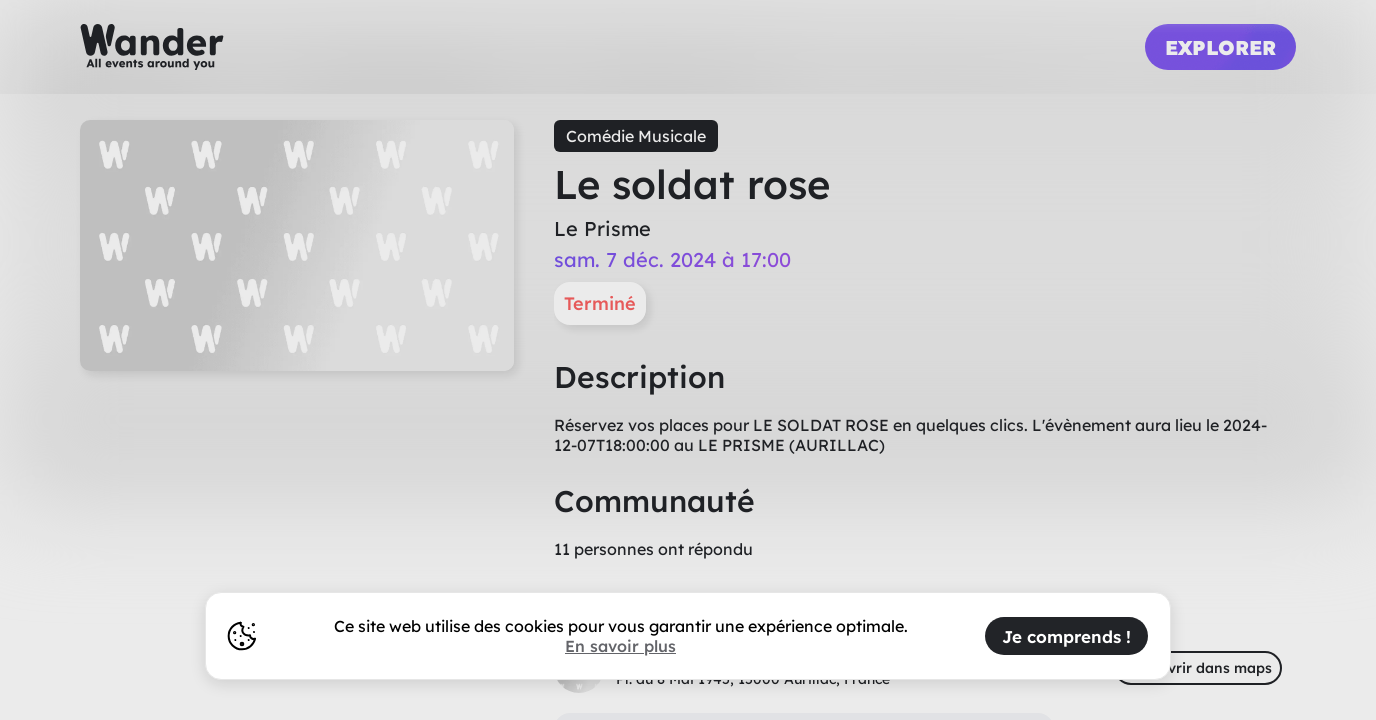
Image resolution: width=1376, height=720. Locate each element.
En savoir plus (620, 646)
